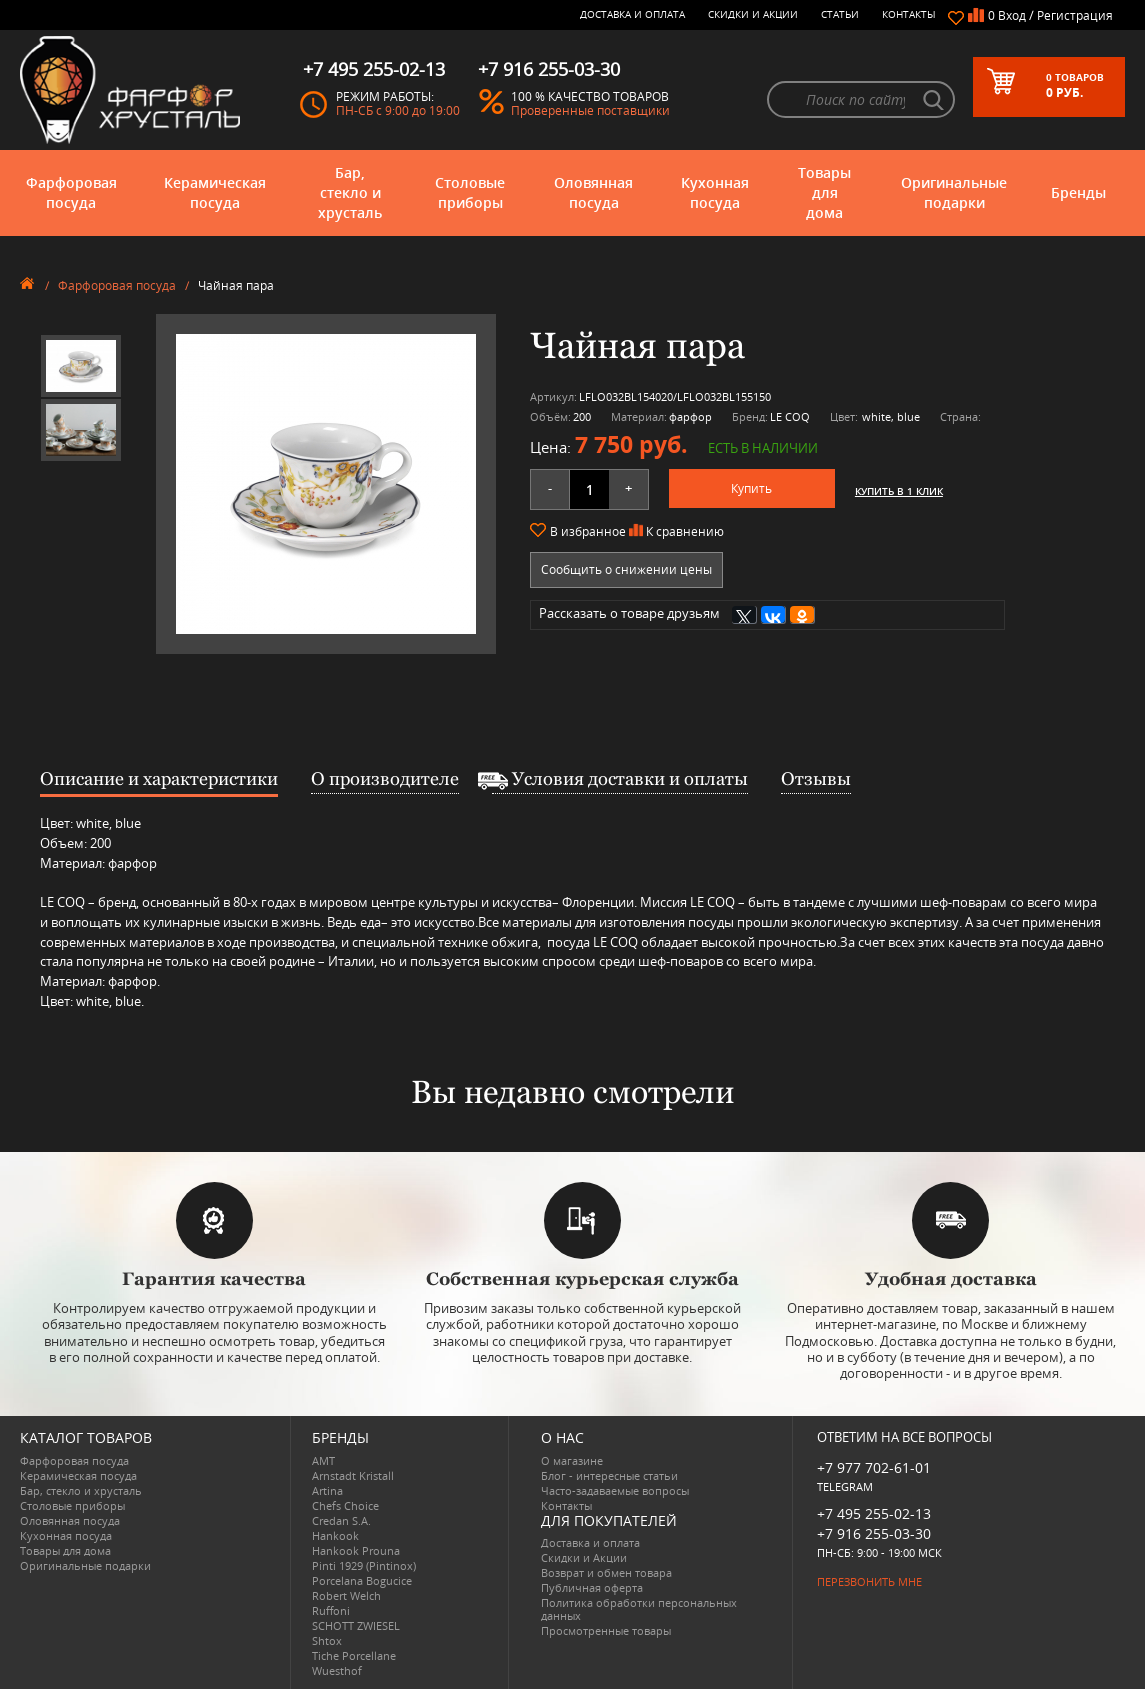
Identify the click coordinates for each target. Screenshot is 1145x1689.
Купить (751, 488)
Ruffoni (331, 1610)
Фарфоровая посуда (71, 192)
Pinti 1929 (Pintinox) (364, 1565)
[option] (81, 366)
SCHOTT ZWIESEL (356, 1625)
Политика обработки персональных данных (639, 1609)
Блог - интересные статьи (609, 1475)
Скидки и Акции (753, 14)
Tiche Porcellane (354, 1655)
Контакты (909, 14)
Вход (1012, 15)
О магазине (572, 1460)
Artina (327, 1490)
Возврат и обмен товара (606, 1572)
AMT (323, 1460)
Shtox (327, 1640)
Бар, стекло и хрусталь (350, 192)
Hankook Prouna (356, 1550)
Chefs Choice (345, 1505)
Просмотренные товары (606, 1630)
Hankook (335, 1535)
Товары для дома (824, 192)
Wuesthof (337, 1670)
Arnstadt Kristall (353, 1475)
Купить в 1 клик (899, 491)
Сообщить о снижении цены (626, 569)
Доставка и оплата (632, 14)
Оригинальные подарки (954, 192)
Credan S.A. (341, 1520)
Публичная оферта (592, 1587)
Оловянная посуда (593, 192)
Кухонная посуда (715, 192)
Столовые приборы (470, 192)
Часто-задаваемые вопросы (615, 1490)
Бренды (1078, 192)
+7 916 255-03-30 (874, 1533)
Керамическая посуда (215, 192)
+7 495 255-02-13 (874, 1513)
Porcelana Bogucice (362, 1580)
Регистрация (1075, 15)
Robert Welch (346, 1595)
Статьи (840, 14)
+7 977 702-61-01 (874, 1467)
